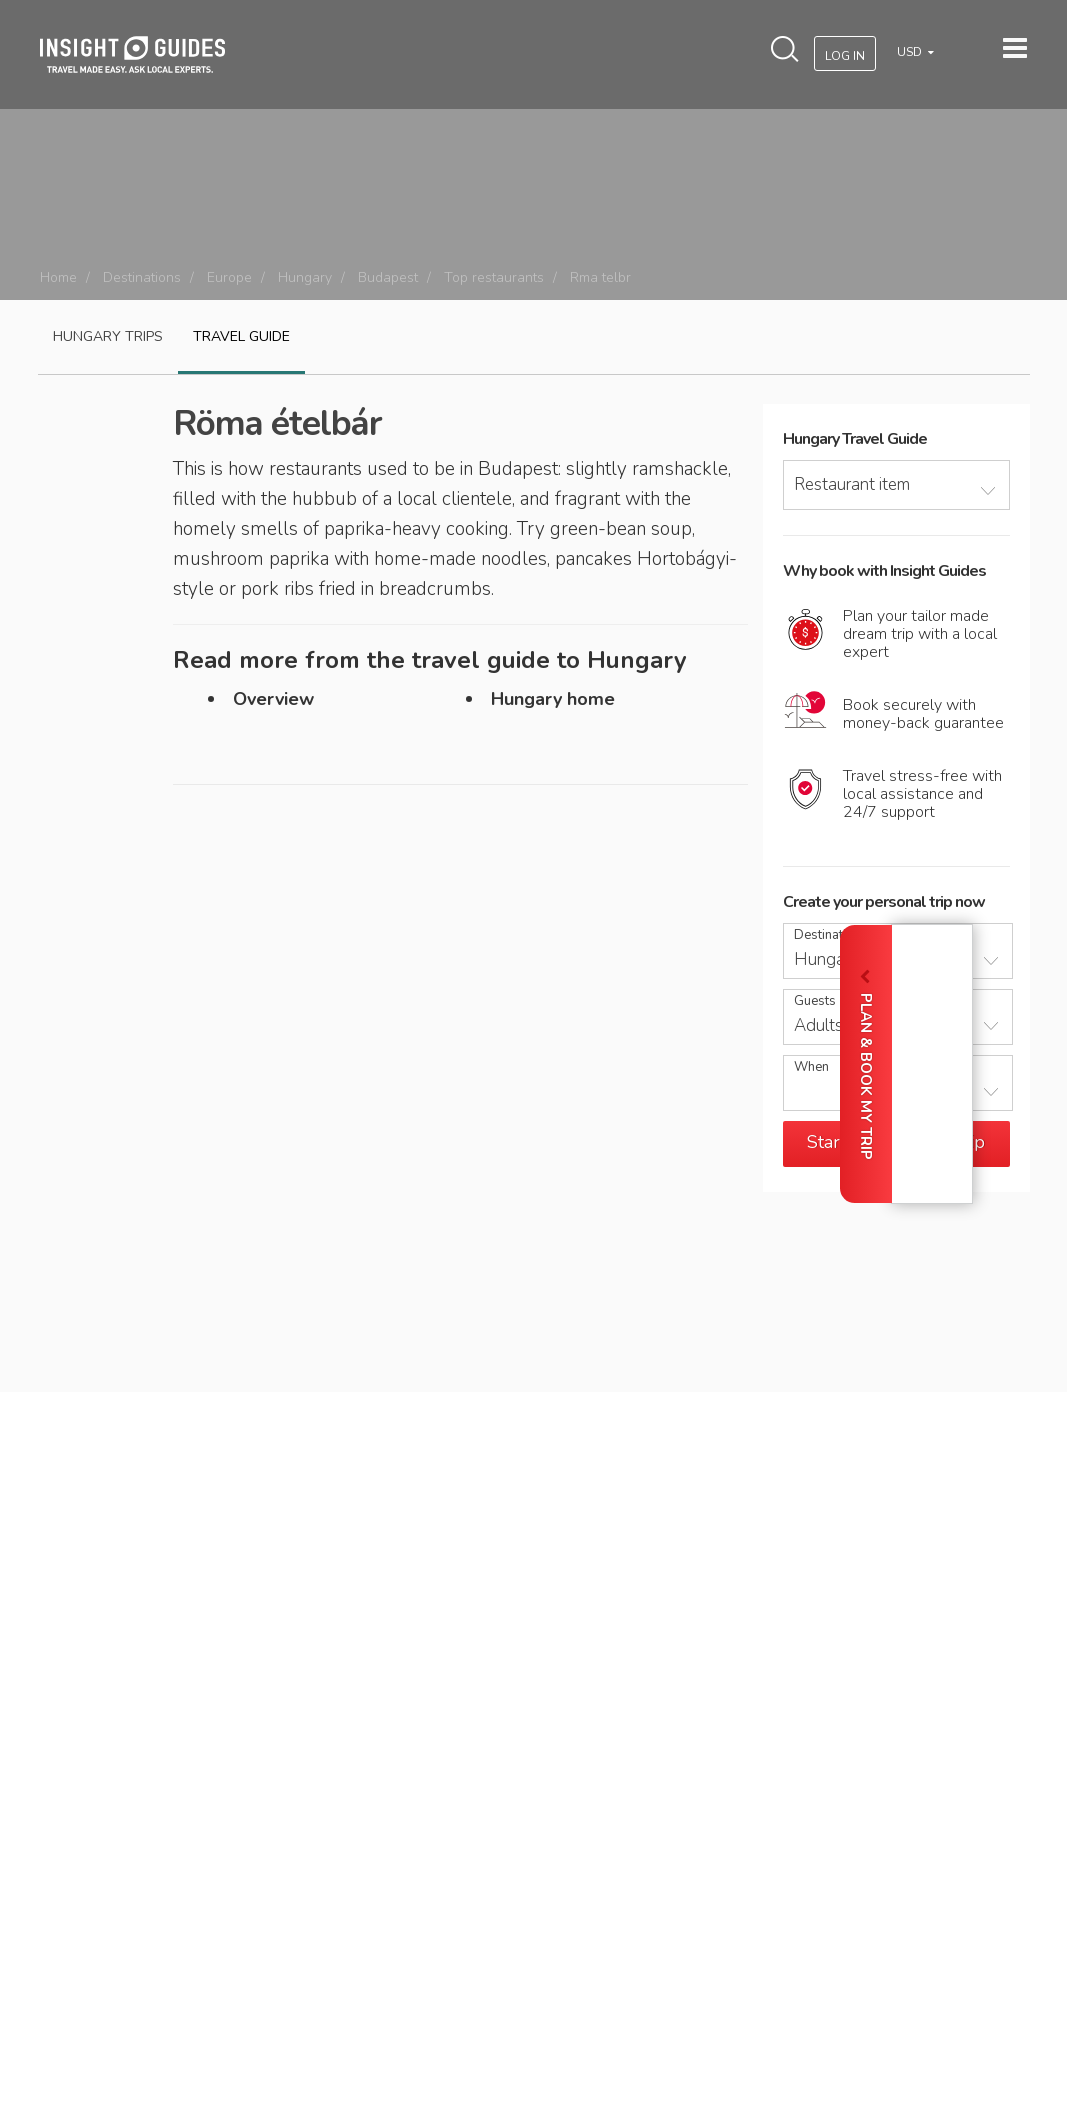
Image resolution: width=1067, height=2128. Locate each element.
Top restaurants (494, 277)
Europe (229, 277)
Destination (827, 935)
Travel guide (241, 336)
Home (58, 277)
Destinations (142, 277)
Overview (273, 699)
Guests (815, 1001)
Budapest (388, 277)
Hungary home (553, 699)
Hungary (305, 277)
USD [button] (911, 52)
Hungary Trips (108, 336)
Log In (845, 56)
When (811, 1067)
